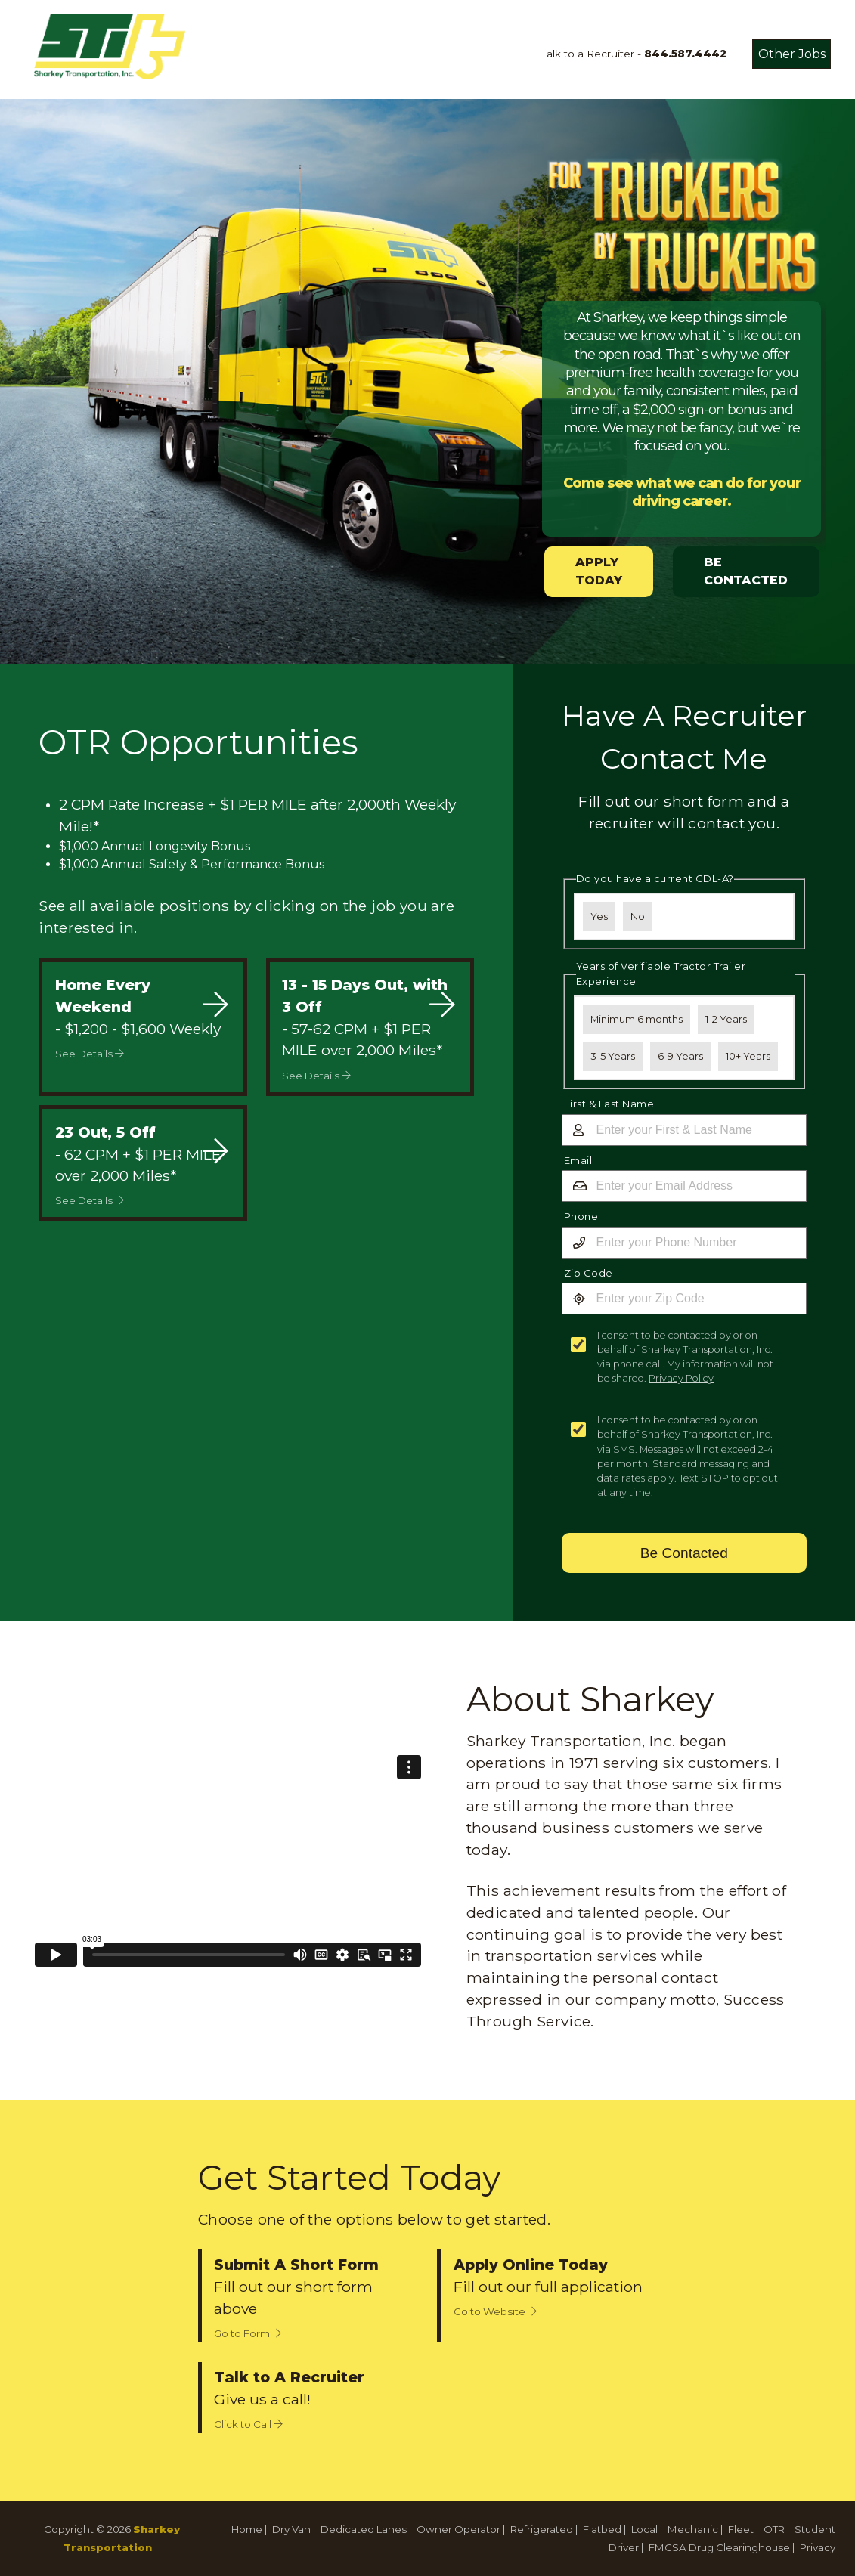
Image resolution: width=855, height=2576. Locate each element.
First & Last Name (609, 1104)
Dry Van (291, 2529)
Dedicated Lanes (364, 2529)
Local (644, 2529)
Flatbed (602, 2529)
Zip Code (588, 1273)
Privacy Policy (681, 1378)
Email (578, 1160)
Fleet (741, 2529)
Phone (581, 1216)
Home (246, 2529)
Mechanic (693, 2529)
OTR (774, 2529)
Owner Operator (458, 2529)
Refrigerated (541, 2529)
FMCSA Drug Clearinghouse (719, 2547)
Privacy (817, 2547)
